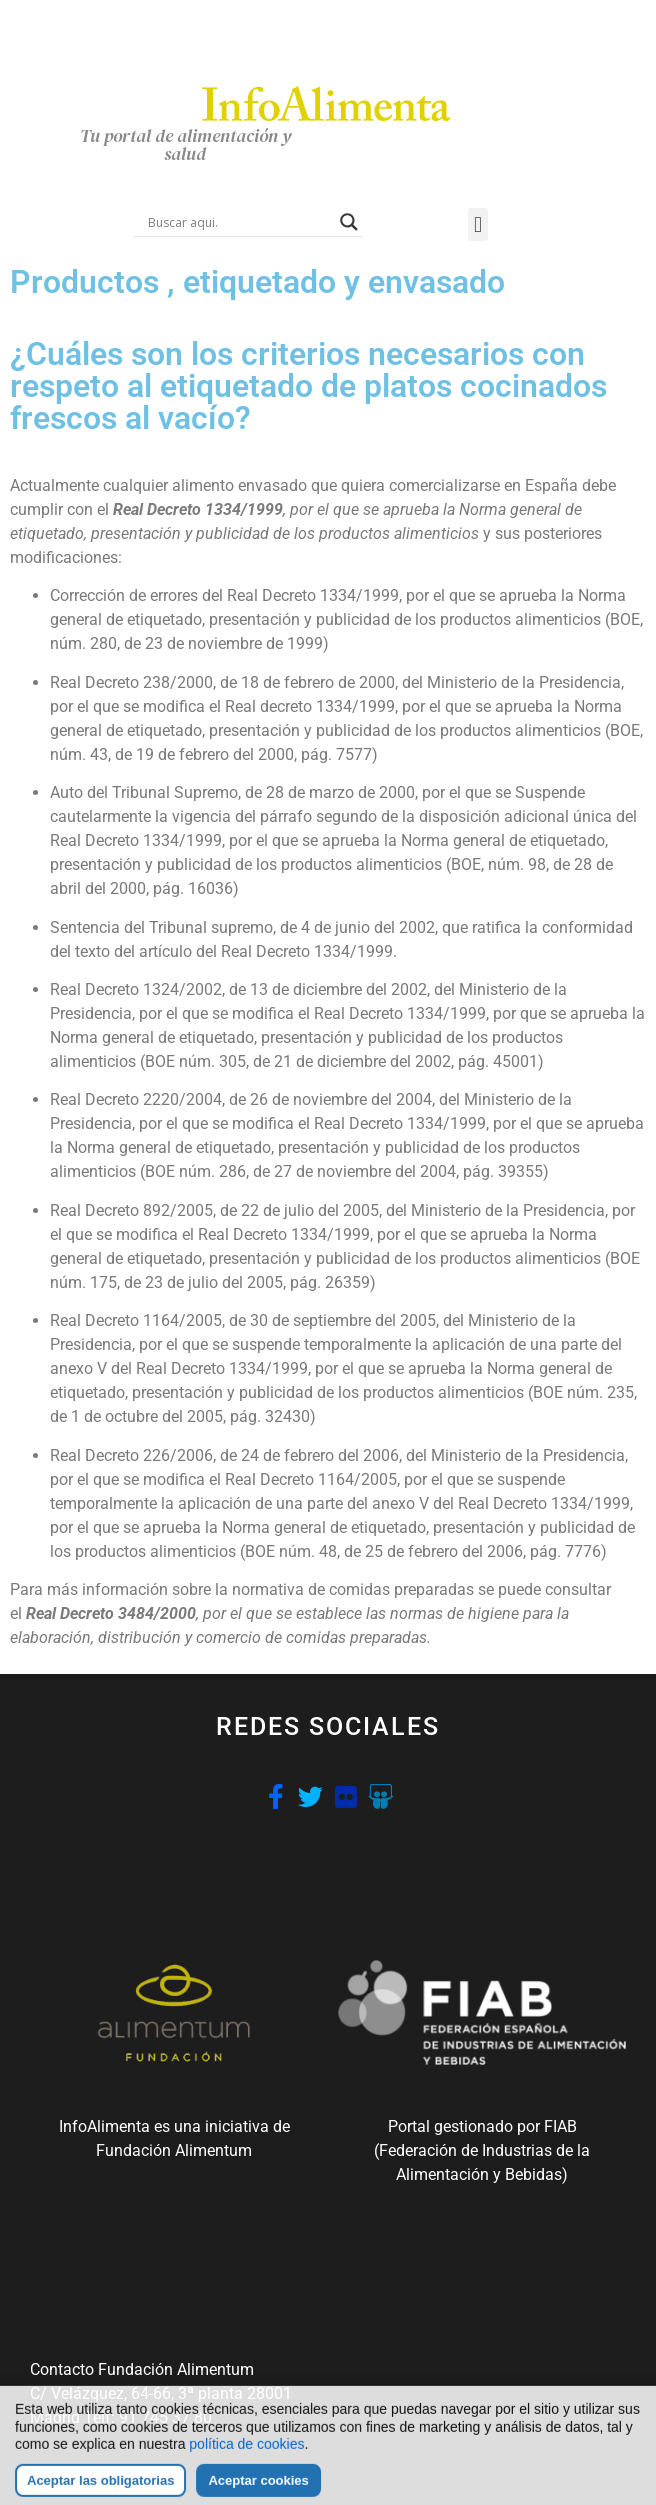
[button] (477, 224)
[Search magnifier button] (349, 222)
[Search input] (239, 222)
